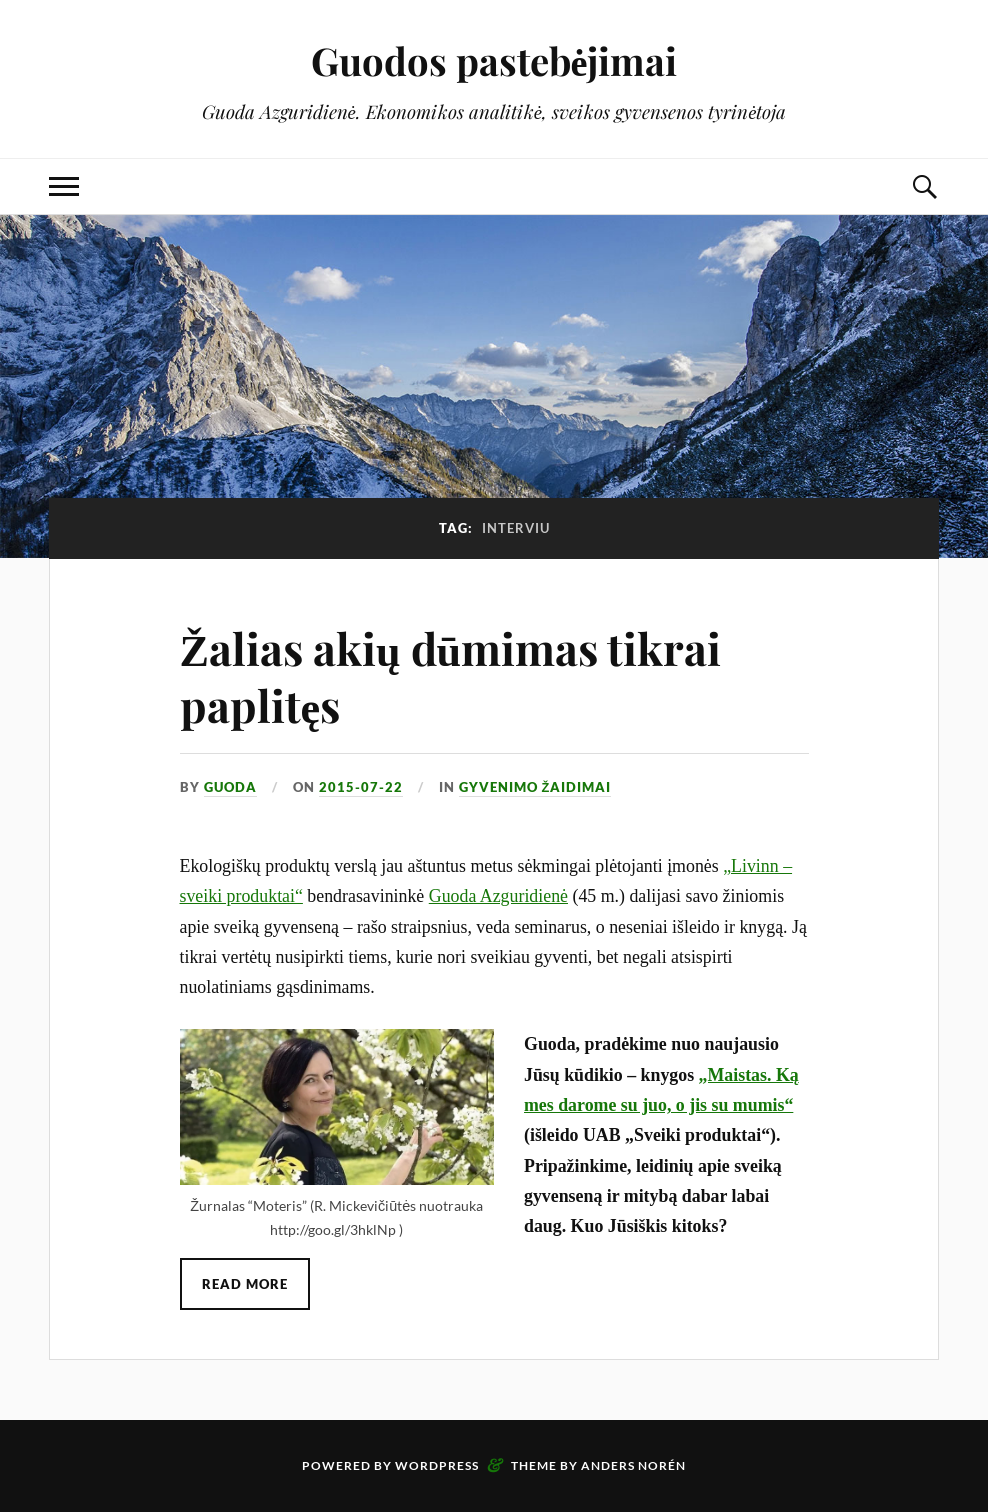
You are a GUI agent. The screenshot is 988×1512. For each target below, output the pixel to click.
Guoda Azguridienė (498, 896)
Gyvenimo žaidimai (535, 787)
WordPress (437, 1465)
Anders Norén (633, 1465)
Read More (245, 1284)
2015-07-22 (361, 787)
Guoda (230, 787)
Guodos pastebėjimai (494, 60)
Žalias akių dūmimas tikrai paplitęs (451, 676)
